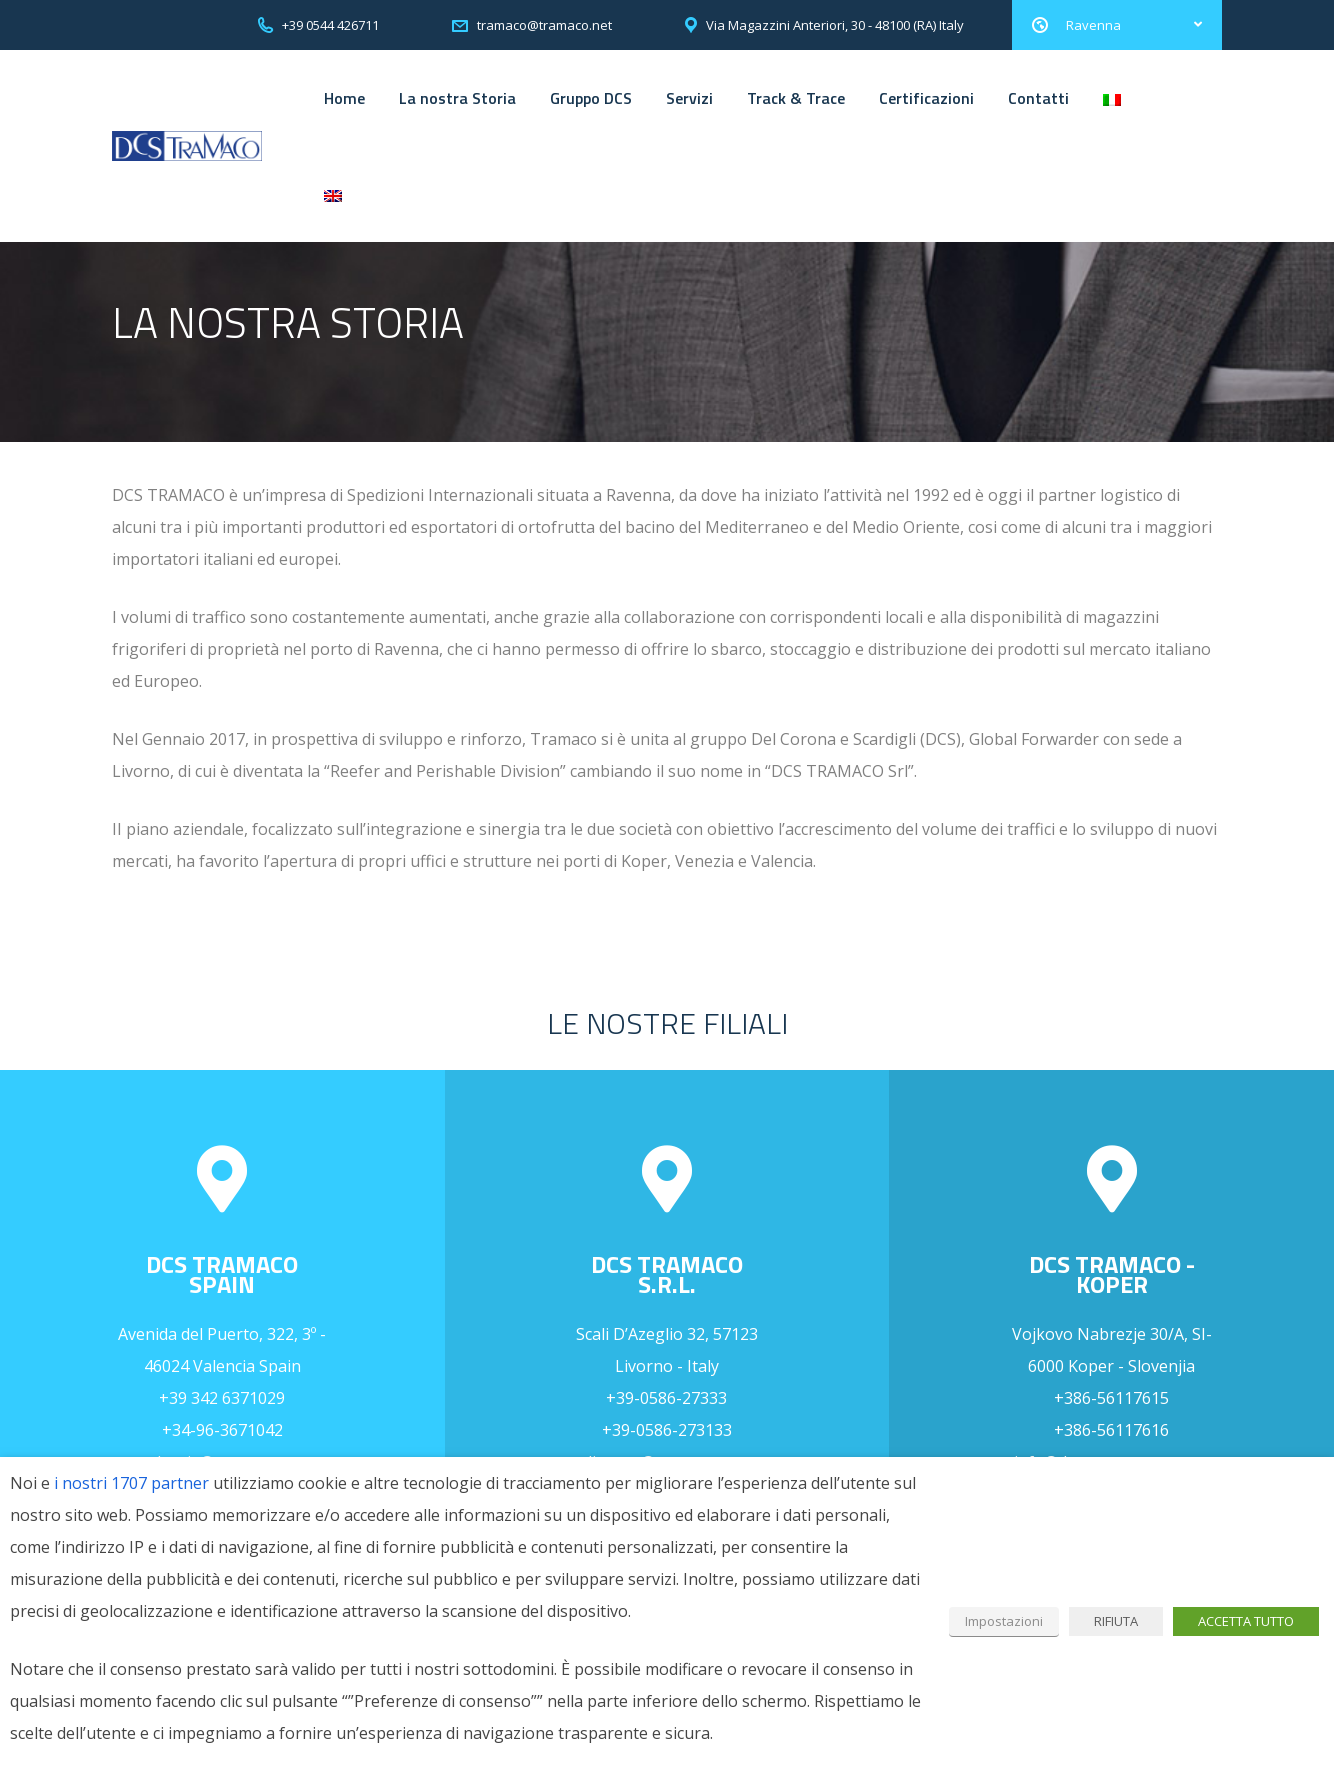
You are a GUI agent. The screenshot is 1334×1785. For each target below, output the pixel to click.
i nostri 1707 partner (131, 1483)
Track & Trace (796, 98)
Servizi (689, 98)
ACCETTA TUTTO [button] (1246, 1621)
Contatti (1038, 98)
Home (344, 98)
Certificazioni (926, 98)
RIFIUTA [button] (1116, 1621)
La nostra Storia (457, 98)
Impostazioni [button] (1004, 1621)
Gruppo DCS (591, 98)
